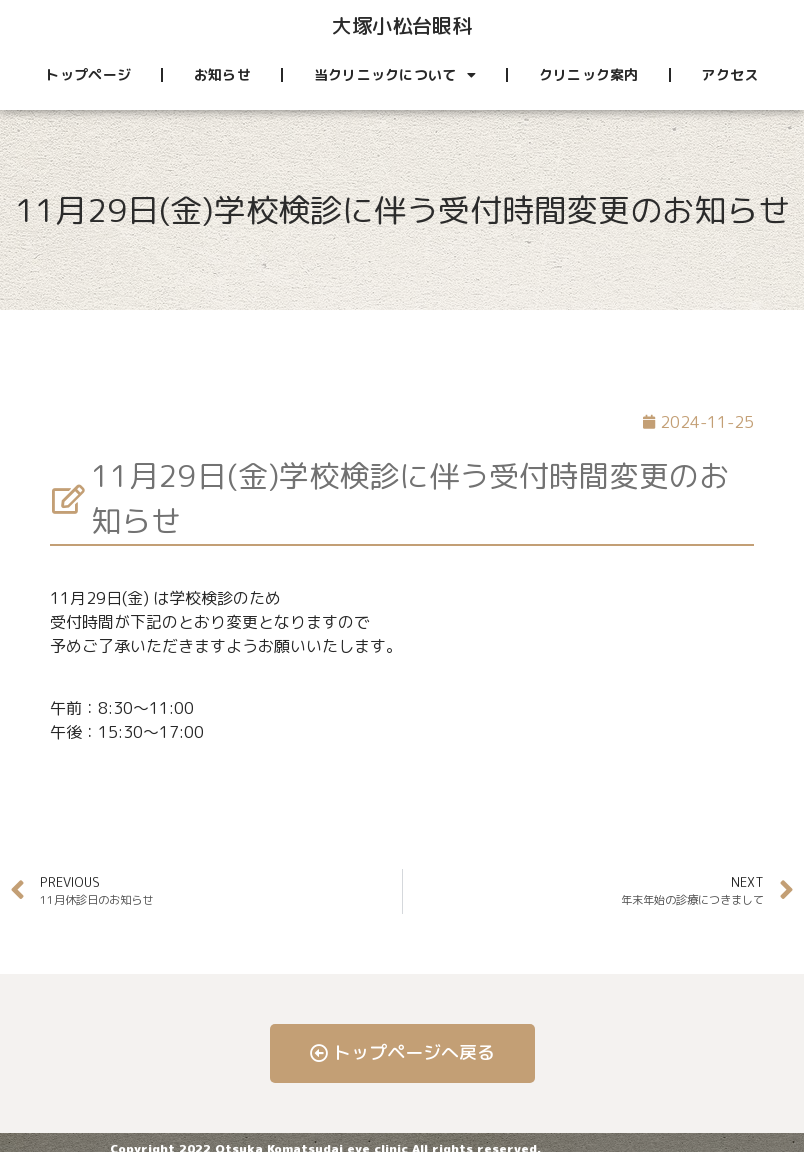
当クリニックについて (395, 75)
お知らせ (222, 74)
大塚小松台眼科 (402, 25)
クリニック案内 (589, 74)
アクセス (729, 74)
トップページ (88, 74)
